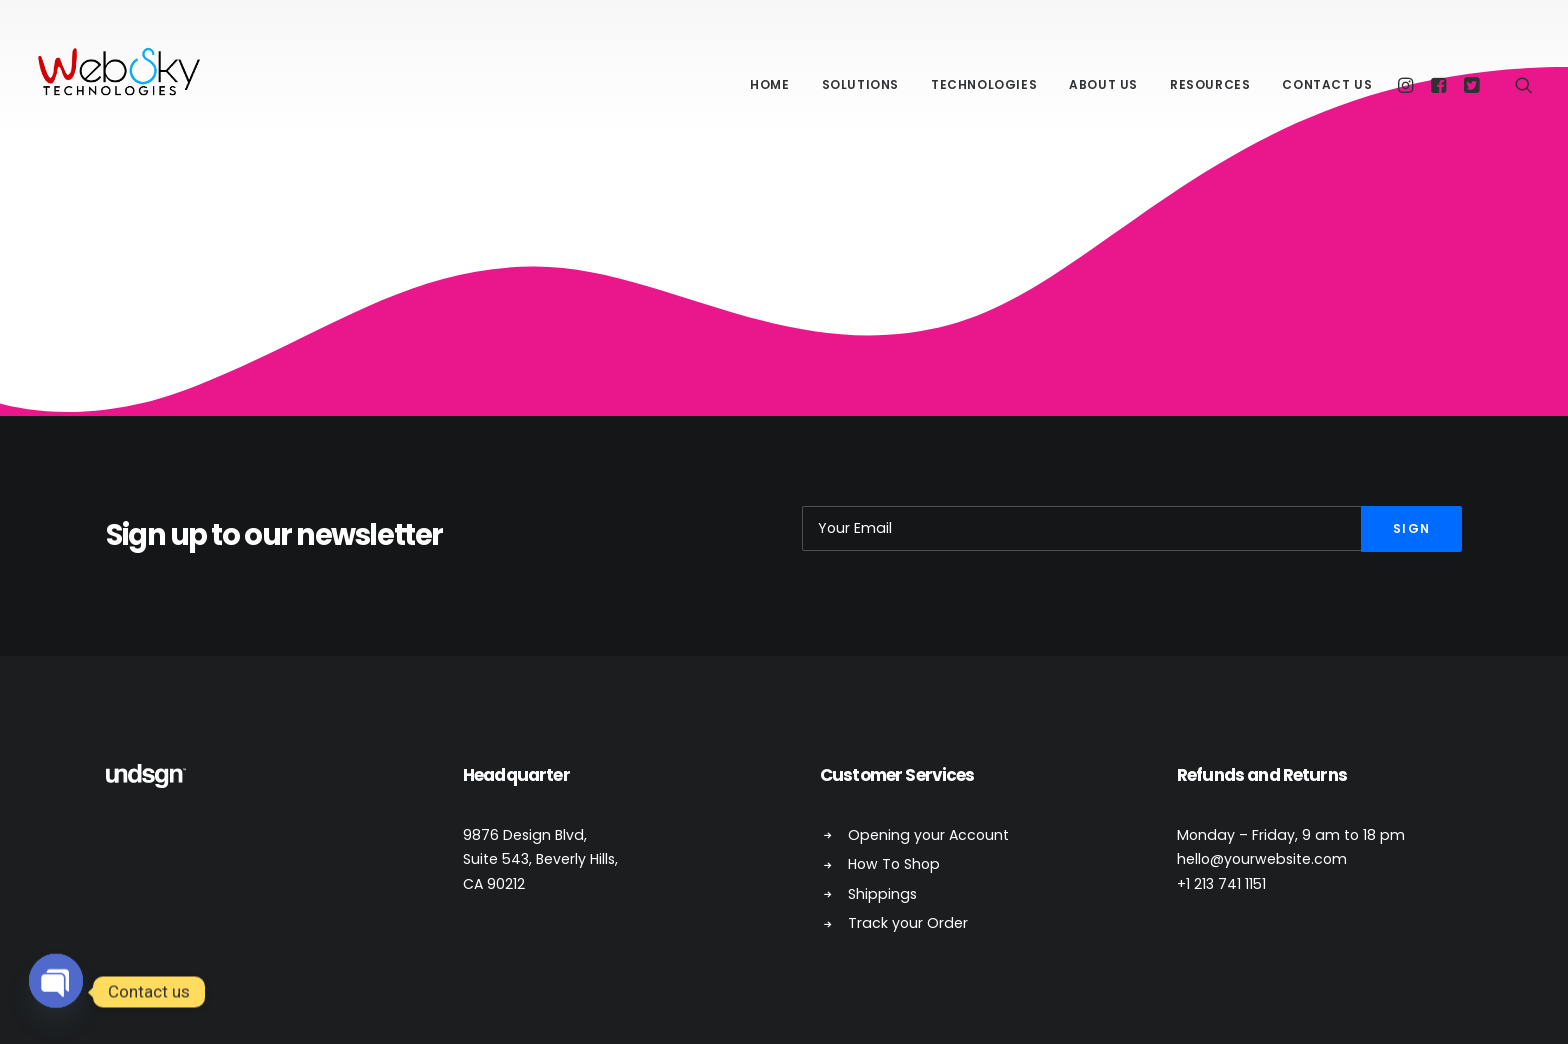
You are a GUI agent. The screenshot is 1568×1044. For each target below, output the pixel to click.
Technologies (984, 84)
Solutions (860, 84)
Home (769, 84)
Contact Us (1327, 84)
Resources (1210, 84)
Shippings (882, 894)
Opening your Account (928, 835)
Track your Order (908, 923)
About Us (1103, 84)
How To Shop (894, 864)
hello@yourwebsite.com (1262, 859)
